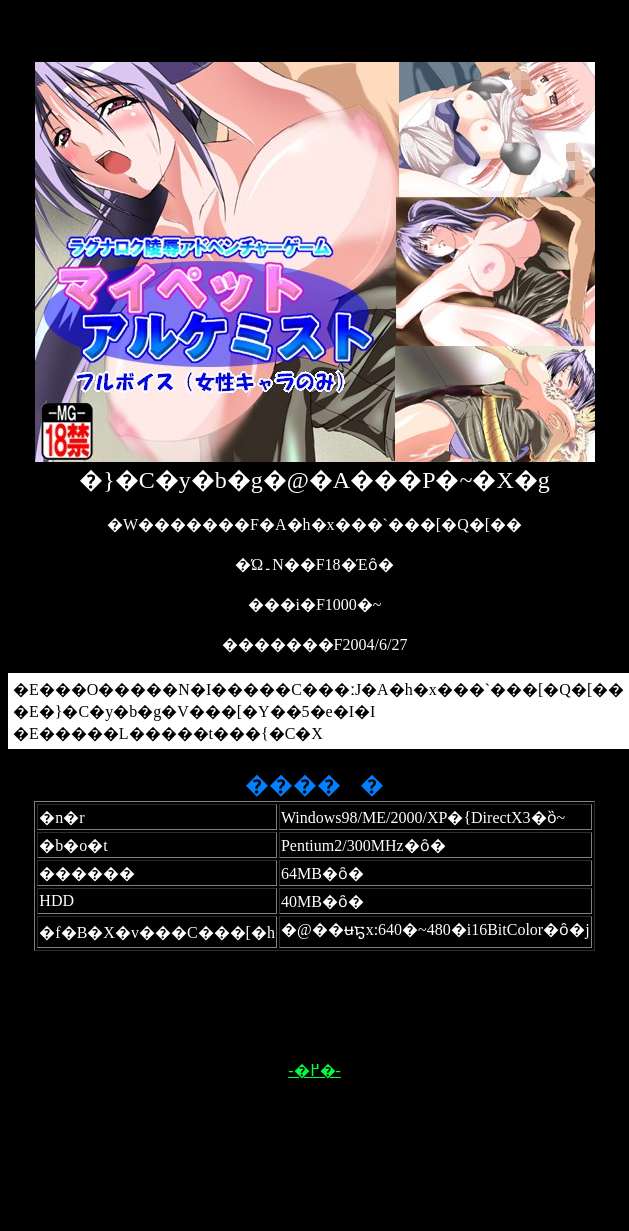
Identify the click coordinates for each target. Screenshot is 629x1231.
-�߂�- (314, 1070)
